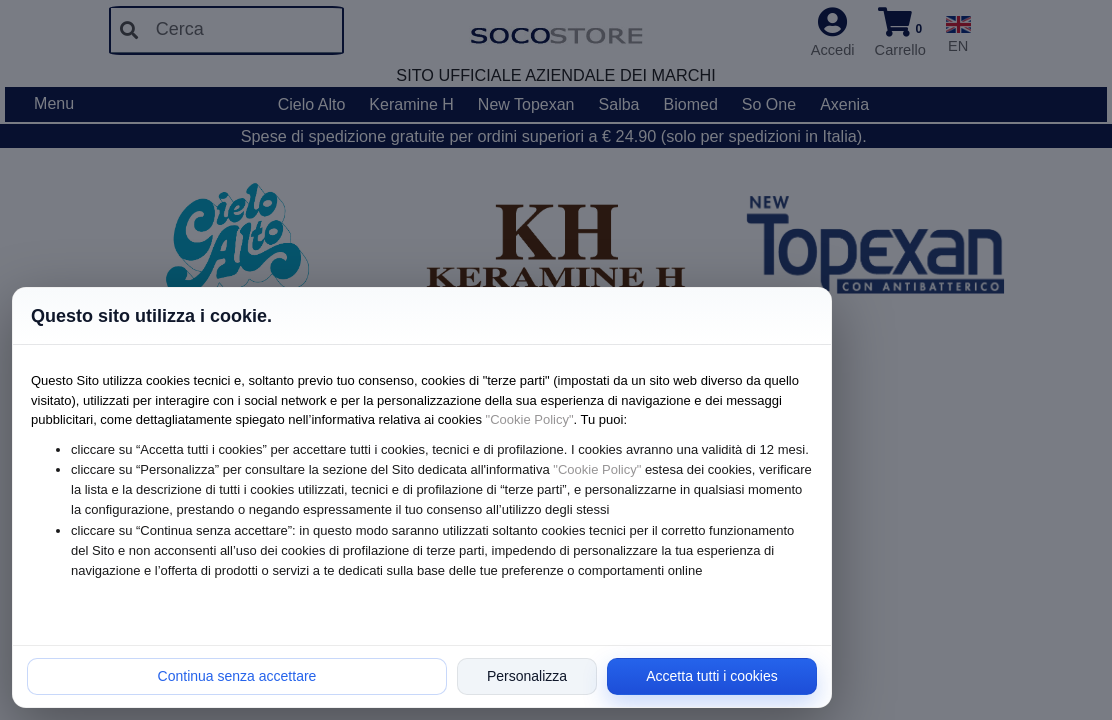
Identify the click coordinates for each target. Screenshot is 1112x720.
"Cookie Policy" (530, 419)
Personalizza (527, 676)
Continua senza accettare (237, 676)
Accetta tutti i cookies (712, 676)
